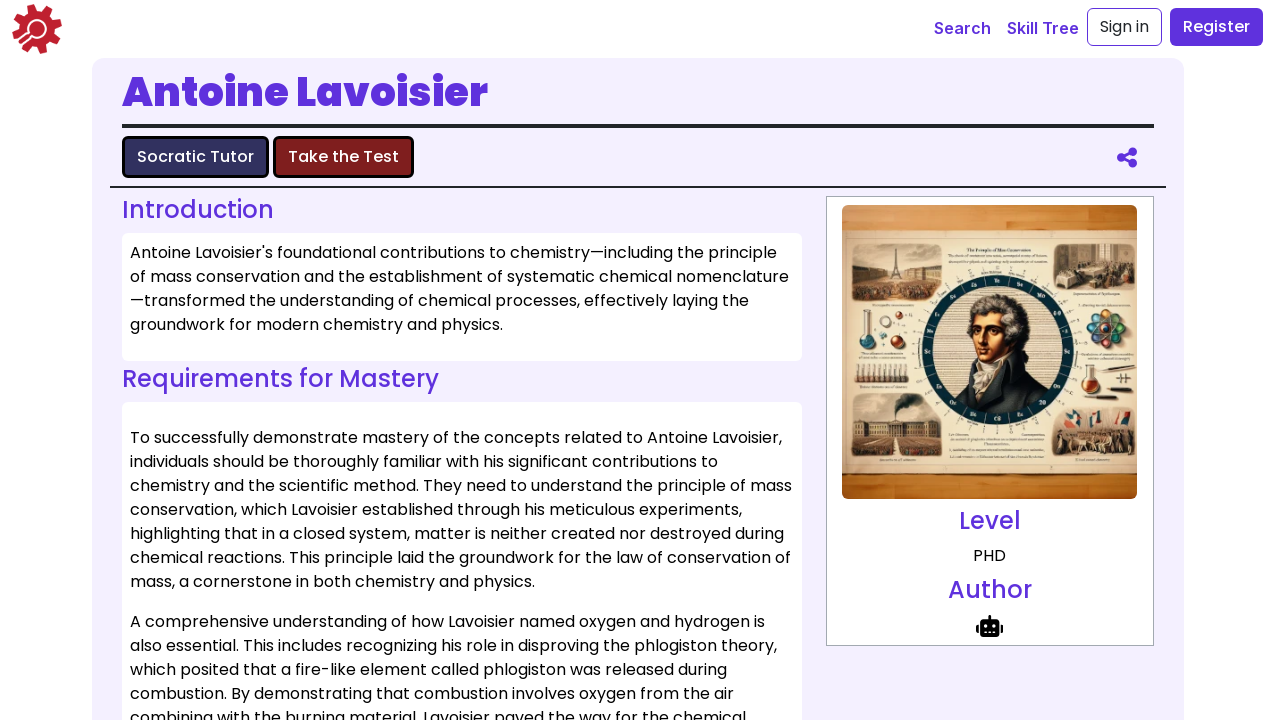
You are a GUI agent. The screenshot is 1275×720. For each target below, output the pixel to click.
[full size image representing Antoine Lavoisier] (989, 352)
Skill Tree (1043, 28)
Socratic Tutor (195, 156)
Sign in (1124, 26)
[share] (1127, 157)
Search (962, 28)
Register (1216, 26)
